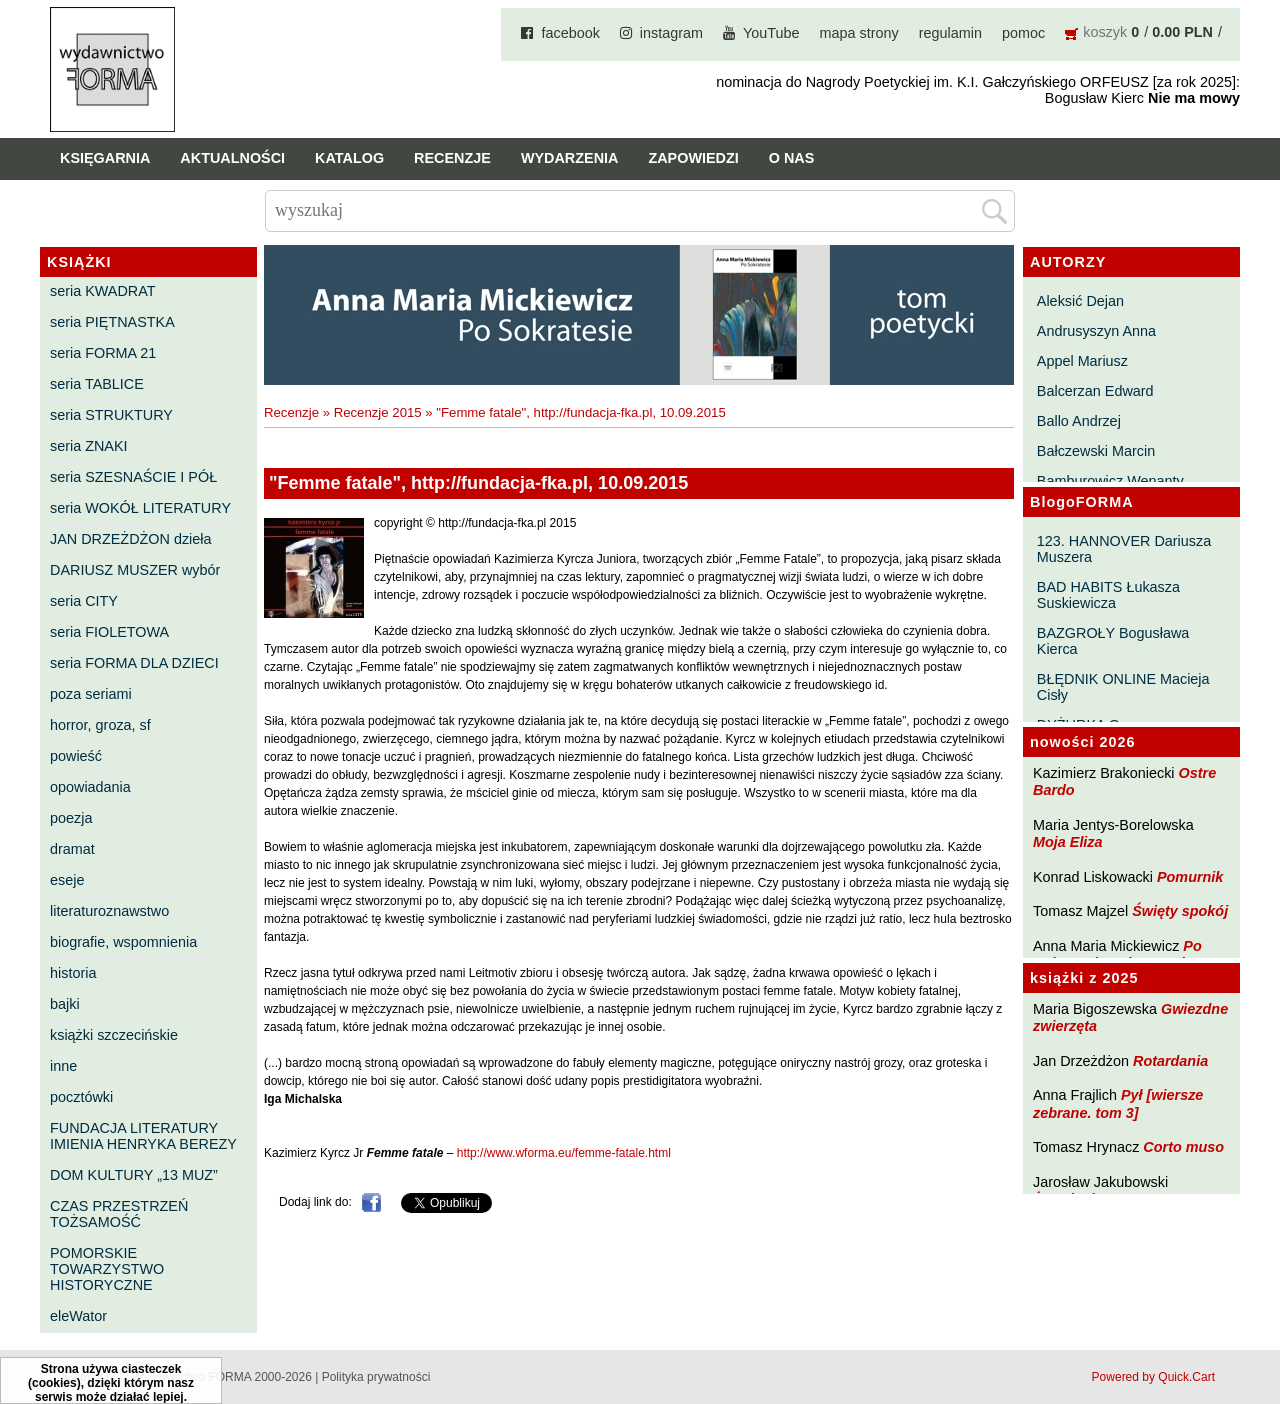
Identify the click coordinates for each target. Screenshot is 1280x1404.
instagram (671, 33)
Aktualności (232, 158)
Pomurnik (1190, 877)
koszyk (1105, 32)
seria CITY (84, 601)
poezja (71, 818)
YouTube (771, 33)
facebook (570, 33)
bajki (65, 1004)
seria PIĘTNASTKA (112, 322)
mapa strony (859, 33)
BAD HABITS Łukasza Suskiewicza (1108, 595)
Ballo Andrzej (1079, 421)
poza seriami (91, 694)
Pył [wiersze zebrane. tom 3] (1118, 1103)
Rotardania (1170, 1061)
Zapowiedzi (693, 158)
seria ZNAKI (89, 446)
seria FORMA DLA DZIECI (134, 663)
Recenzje (452, 158)
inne (63, 1066)
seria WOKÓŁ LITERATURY (140, 508)
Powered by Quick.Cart (1153, 1377)
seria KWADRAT (103, 291)
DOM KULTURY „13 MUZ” (134, 1175)
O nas (792, 158)
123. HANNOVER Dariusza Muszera (1124, 549)
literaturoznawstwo (109, 911)
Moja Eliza (1068, 842)
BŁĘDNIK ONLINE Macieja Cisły (1123, 687)
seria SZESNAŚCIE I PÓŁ (133, 477)
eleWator (78, 1316)
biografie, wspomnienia (123, 942)
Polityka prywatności (376, 1377)
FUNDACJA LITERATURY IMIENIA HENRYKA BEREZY (143, 1136)
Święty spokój (1180, 911)
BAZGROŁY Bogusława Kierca (1113, 641)
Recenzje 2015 (378, 412)
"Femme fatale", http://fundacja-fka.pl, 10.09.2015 (580, 412)
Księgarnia (105, 158)
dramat (72, 849)
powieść (76, 756)
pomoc (1023, 33)
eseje (67, 880)
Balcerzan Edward (1095, 391)
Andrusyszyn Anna (1096, 331)
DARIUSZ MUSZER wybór (135, 570)
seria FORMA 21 (103, 353)
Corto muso (1183, 1147)
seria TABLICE (97, 384)
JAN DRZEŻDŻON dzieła (131, 539)
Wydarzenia (570, 158)
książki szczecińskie (114, 1035)
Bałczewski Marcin (1096, 451)
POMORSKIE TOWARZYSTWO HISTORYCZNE (107, 1269)
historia (73, 973)
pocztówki (81, 1097)
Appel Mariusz (1082, 361)
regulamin (950, 33)
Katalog (349, 158)
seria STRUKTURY (111, 415)
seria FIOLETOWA (109, 632)
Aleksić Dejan (1080, 301)
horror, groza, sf (100, 725)
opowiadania (90, 787)
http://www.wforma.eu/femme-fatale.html (564, 1153)
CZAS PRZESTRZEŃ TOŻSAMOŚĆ (119, 1214)
